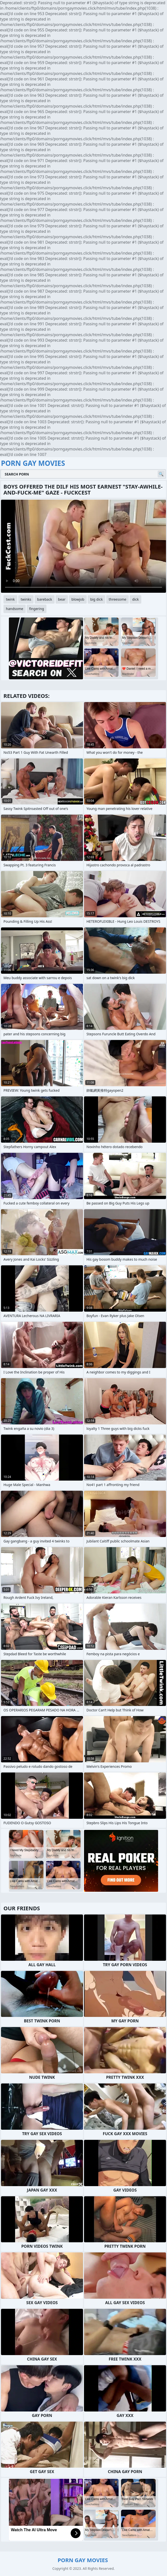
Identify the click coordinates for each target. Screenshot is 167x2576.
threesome (117, 599)
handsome (14, 608)
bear (61, 599)
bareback (44, 599)
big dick (96, 599)
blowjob (77, 599)
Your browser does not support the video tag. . (83, 546)
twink (10, 599)
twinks (26, 599)
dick (135, 599)
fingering (36, 608)
